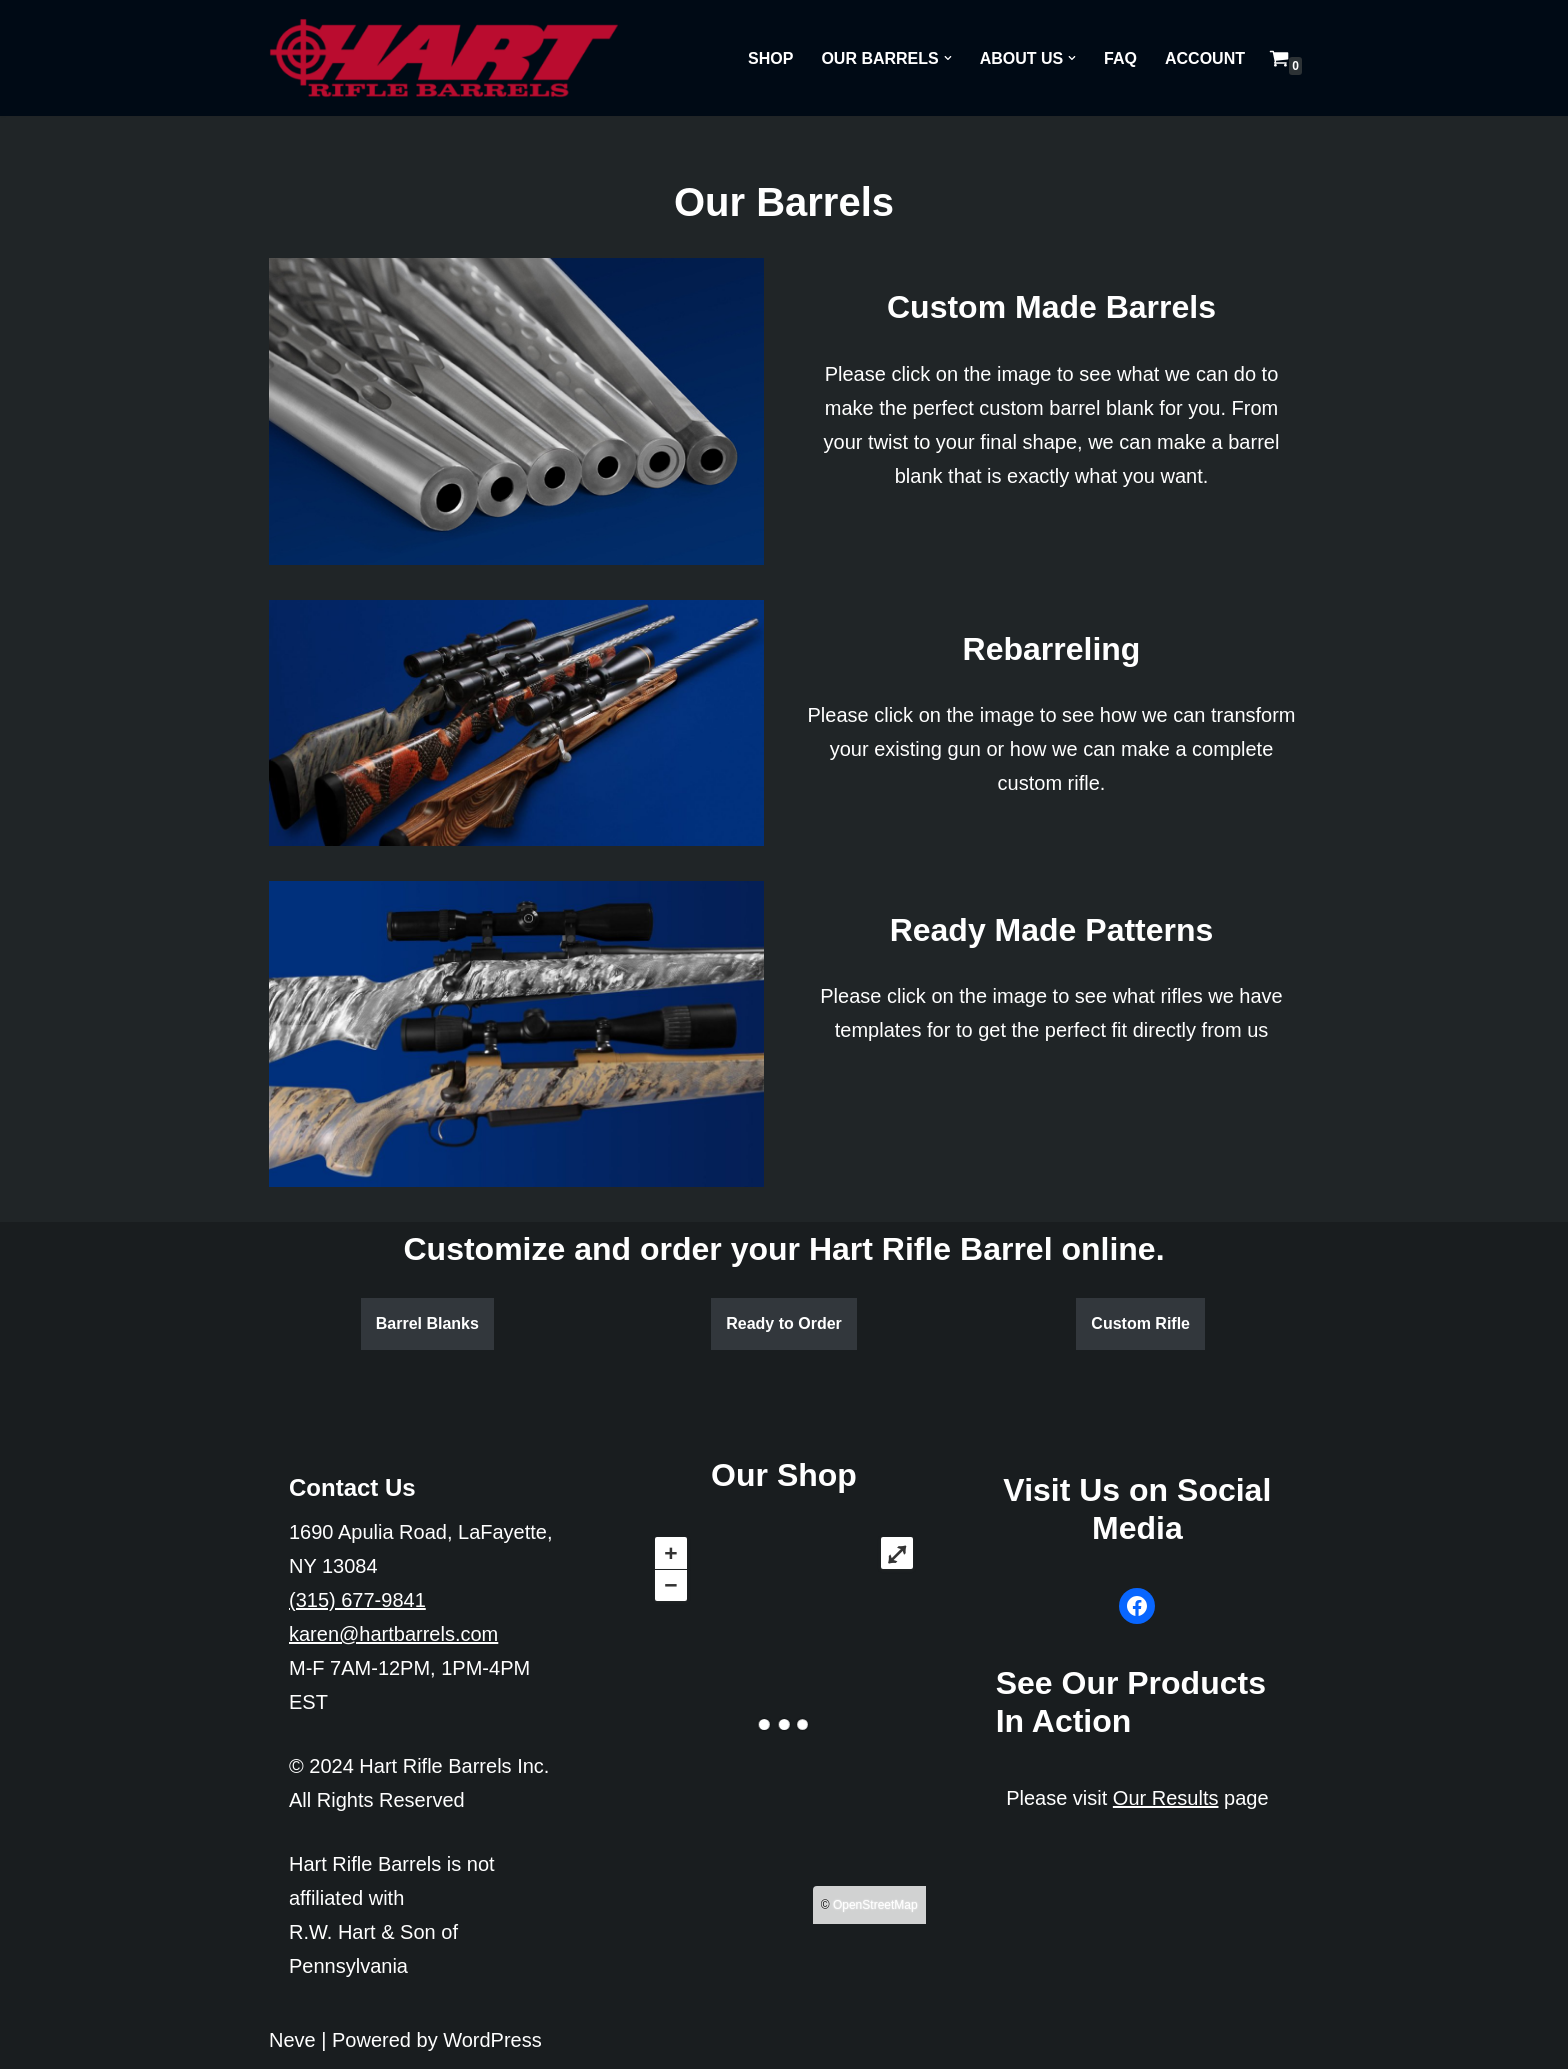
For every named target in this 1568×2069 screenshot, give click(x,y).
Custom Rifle (1140, 1323)
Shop (770, 58)
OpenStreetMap (875, 1905)
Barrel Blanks (427, 1323)
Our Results (1166, 1798)
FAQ (1120, 58)
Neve (292, 2040)
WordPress (492, 2040)
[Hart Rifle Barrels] (444, 58)
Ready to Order (784, 1323)
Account (1205, 58)
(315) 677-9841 (357, 1600)
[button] (948, 58)
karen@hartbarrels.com (393, 1634)
